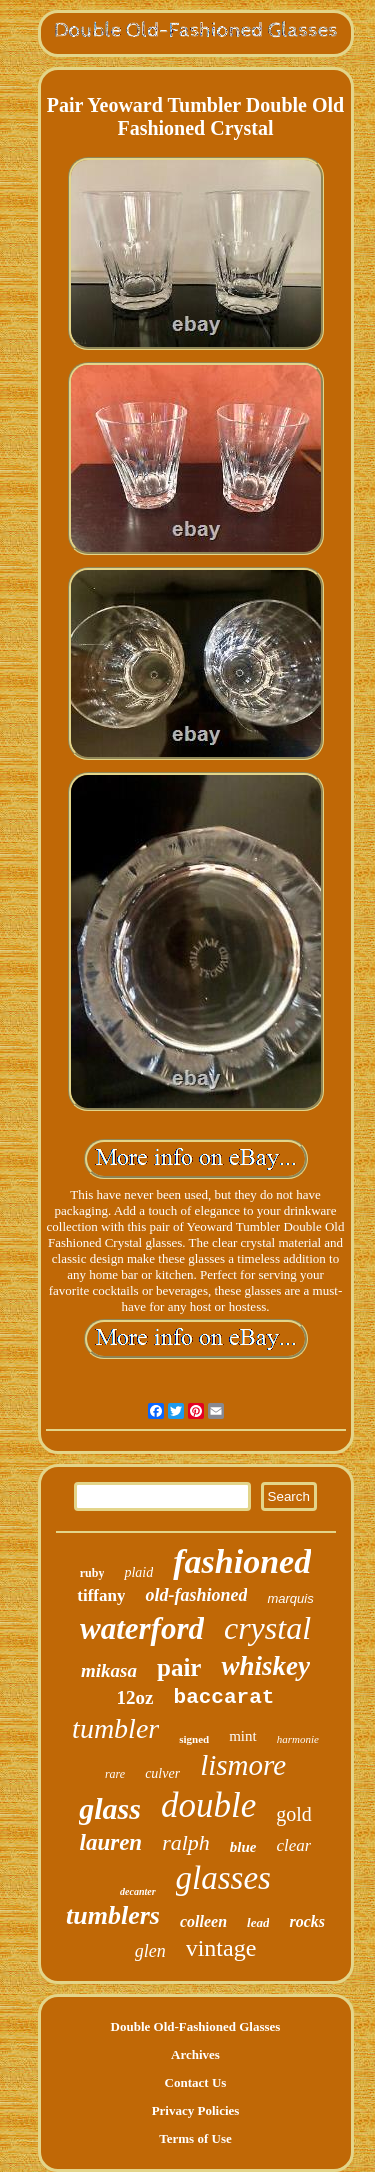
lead (258, 1922)
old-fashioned (196, 1595)
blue (243, 1847)
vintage (221, 1948)
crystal (267, 1628)
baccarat (224, 1697)
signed (194, 1739)
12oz (135, 1697)
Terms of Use (195, 2138)
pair (179, 1667)
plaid (138, 1572)
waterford (142, 1628)
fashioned (242, 1561)
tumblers (113, 1915)
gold (294, 1814)
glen (150, 1951)
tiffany (101, 1595)
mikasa (109, 1670)
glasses (223, 1878)
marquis (290, 1598)
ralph (186, 1842)
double (208, 1805)
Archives (195, 2054)
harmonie (298, 1739)
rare (115, 1774)
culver (162, 1773)
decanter (138, 1891)
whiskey (265, 1666)
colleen (203, 1921)
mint (243, 1736)
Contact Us (196, 2082)
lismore (243, 1765)
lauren (111, 1842)
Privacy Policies (196, 2110)
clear (294, 1845)
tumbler (115, 1728)
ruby (92, 1573)
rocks (307, 1921)
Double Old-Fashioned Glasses (196, 2026)
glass (110, 1808)
